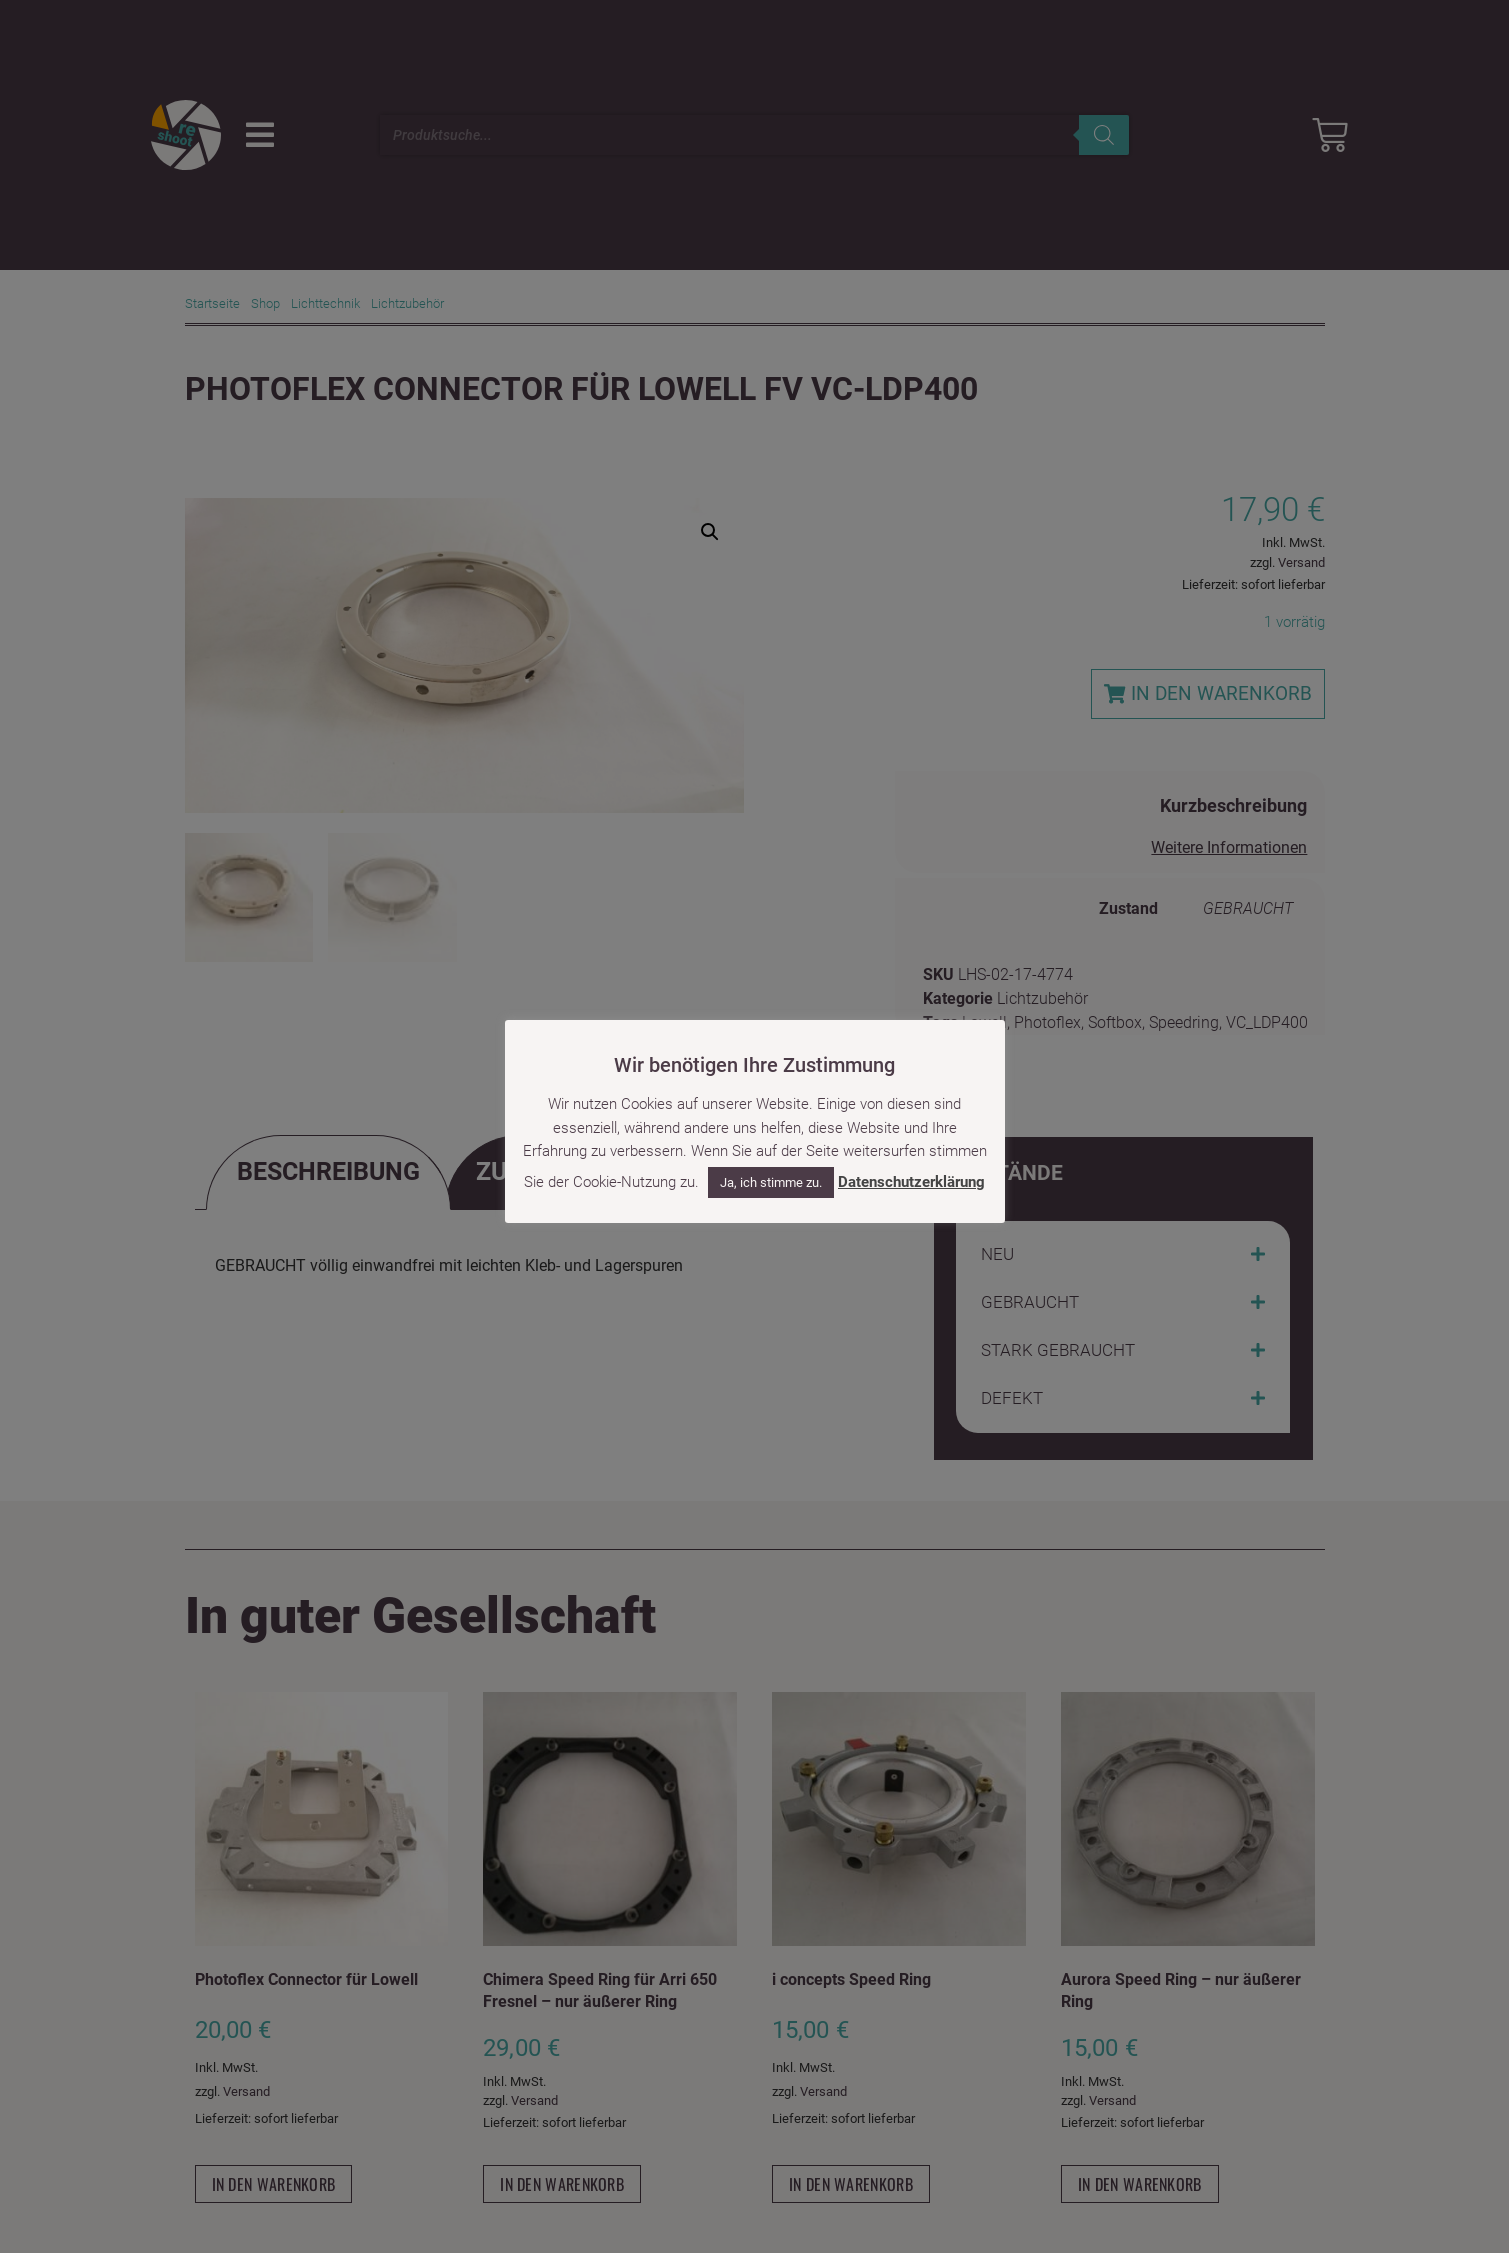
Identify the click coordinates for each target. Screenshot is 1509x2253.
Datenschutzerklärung (911, 1182)
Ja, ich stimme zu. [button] (771, 1182)
